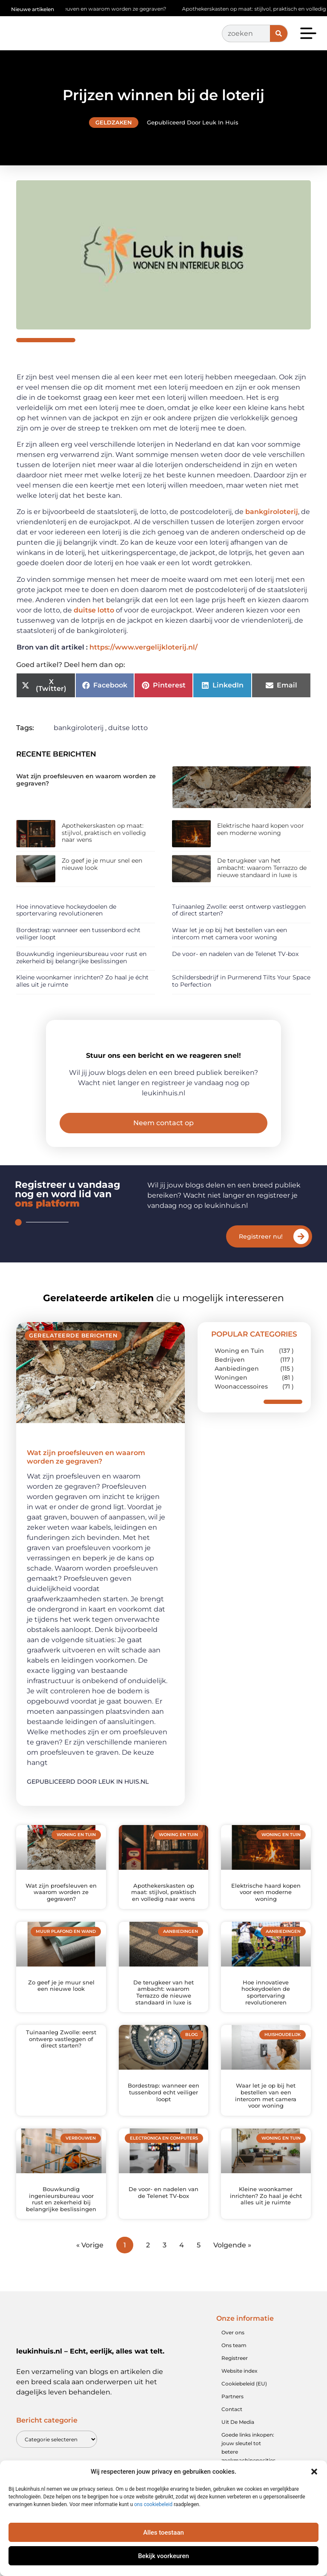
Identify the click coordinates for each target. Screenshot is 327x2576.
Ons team (234, 2363)
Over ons (232, 2351)
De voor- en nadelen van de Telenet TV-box (235, 954)
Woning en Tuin (239, 1369)
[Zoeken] (278, 33)
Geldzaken (113, 122)
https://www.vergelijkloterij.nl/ (143, 647)
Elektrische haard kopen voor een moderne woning (260, 829)
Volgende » (232, 2263)
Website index (239, 2389)
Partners (232, 2414)
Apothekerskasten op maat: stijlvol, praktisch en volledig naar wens (104, 833)
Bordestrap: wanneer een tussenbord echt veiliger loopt (78, 933)
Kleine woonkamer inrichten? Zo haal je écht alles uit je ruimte (82, 980)
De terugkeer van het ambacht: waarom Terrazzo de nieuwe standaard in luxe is (262, 868)
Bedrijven (230, 1378)
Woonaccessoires (241, 1405)
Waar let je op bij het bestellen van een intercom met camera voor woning (229, 933)
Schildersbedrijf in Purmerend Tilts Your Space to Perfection (241, 980)
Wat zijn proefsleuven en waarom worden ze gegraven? (100, 9)
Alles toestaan (163, 2532)
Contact (231, 2427)
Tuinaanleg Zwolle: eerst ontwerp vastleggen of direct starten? (239, 910)
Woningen (231, 1396)
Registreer (234, 2376)
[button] (314, 2471)
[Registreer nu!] (301, 1254)
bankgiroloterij (271, 512)
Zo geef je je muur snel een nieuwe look (102, 864)
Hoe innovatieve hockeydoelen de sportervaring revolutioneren (66, 910)
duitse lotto (94, 610)
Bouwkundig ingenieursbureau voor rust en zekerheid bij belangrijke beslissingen (81, 957)
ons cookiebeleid (153, 2504)
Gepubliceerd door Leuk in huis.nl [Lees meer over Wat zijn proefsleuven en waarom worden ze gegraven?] (88, 1800)
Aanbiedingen (237, 1387)
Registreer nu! (261, 1255)
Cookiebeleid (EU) (244, 2402)
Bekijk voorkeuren (163, 2556)
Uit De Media (237, 2440)
